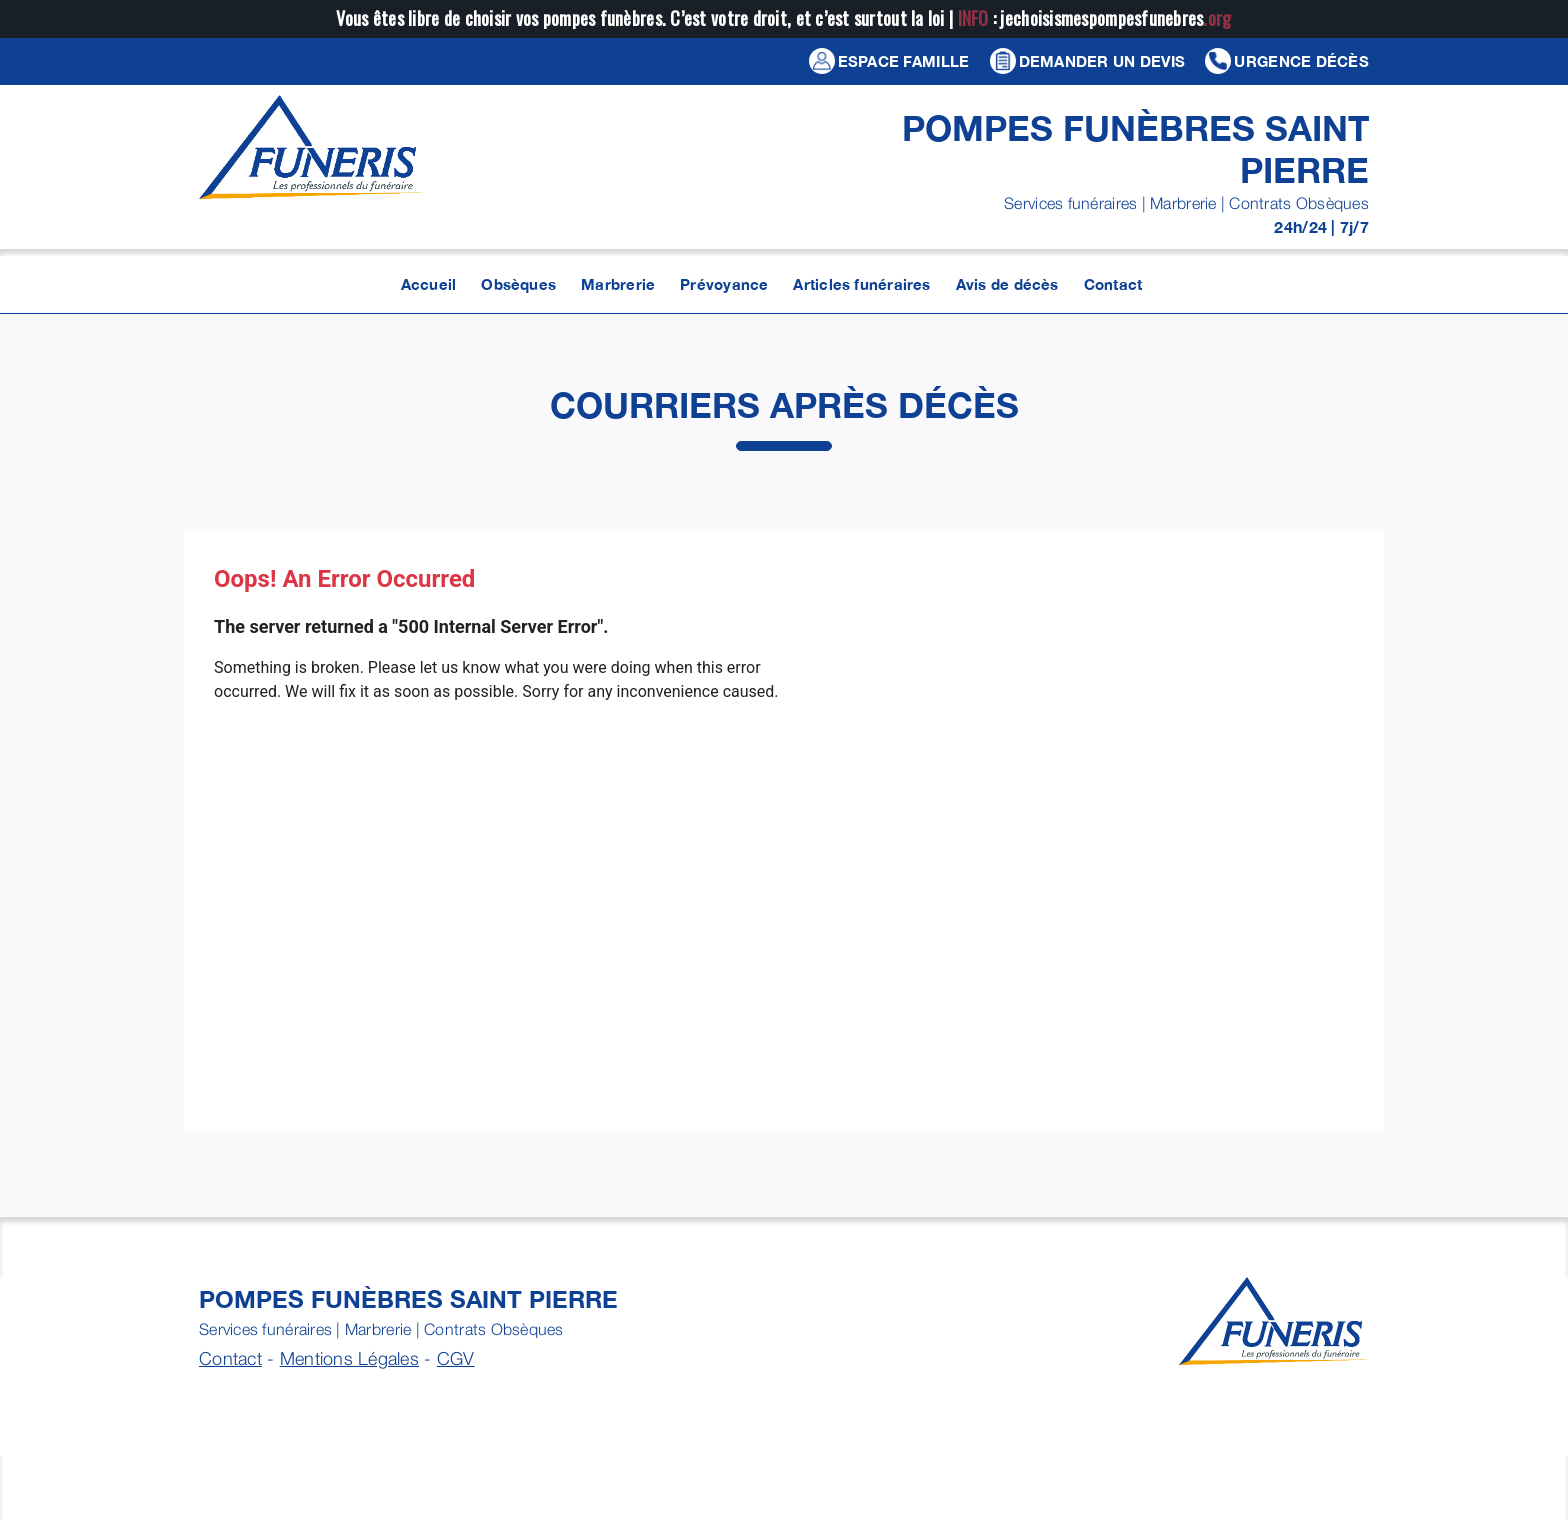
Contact (230, 1358)
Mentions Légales (349, 1358)
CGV (456, 1358)
